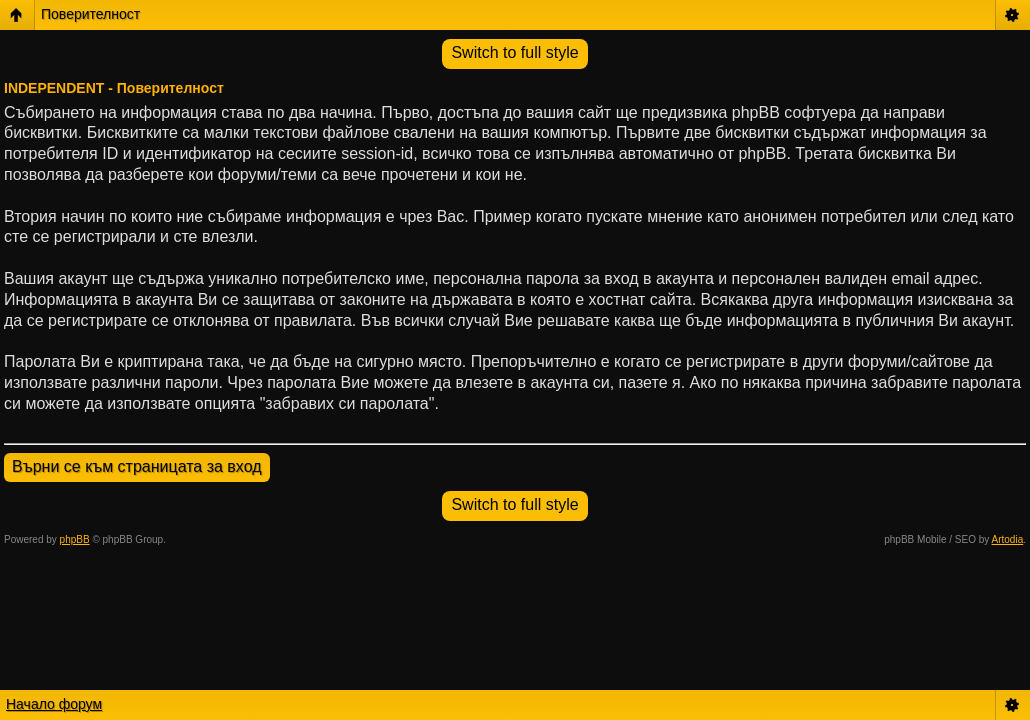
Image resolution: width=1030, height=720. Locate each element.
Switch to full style (514, 52)
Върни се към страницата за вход (137, 466)
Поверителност (90, 14)
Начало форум (54, 704)
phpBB (75, 539)
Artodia (1008, 539)
